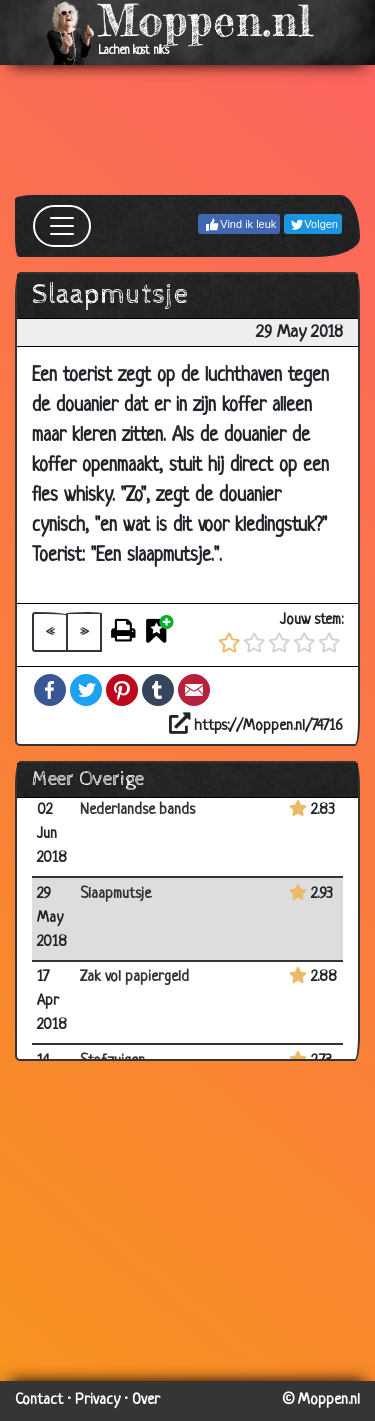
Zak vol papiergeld (134, 977)
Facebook (50, 690)
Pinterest (122, 690)
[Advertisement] (187, 130)
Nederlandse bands (137, 810)
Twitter (86, 690)
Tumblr (158, 690)
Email (194, 690)
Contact (39, 1400)
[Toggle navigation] (62, 226)
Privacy (97, 1400)
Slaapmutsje (115, 894)
